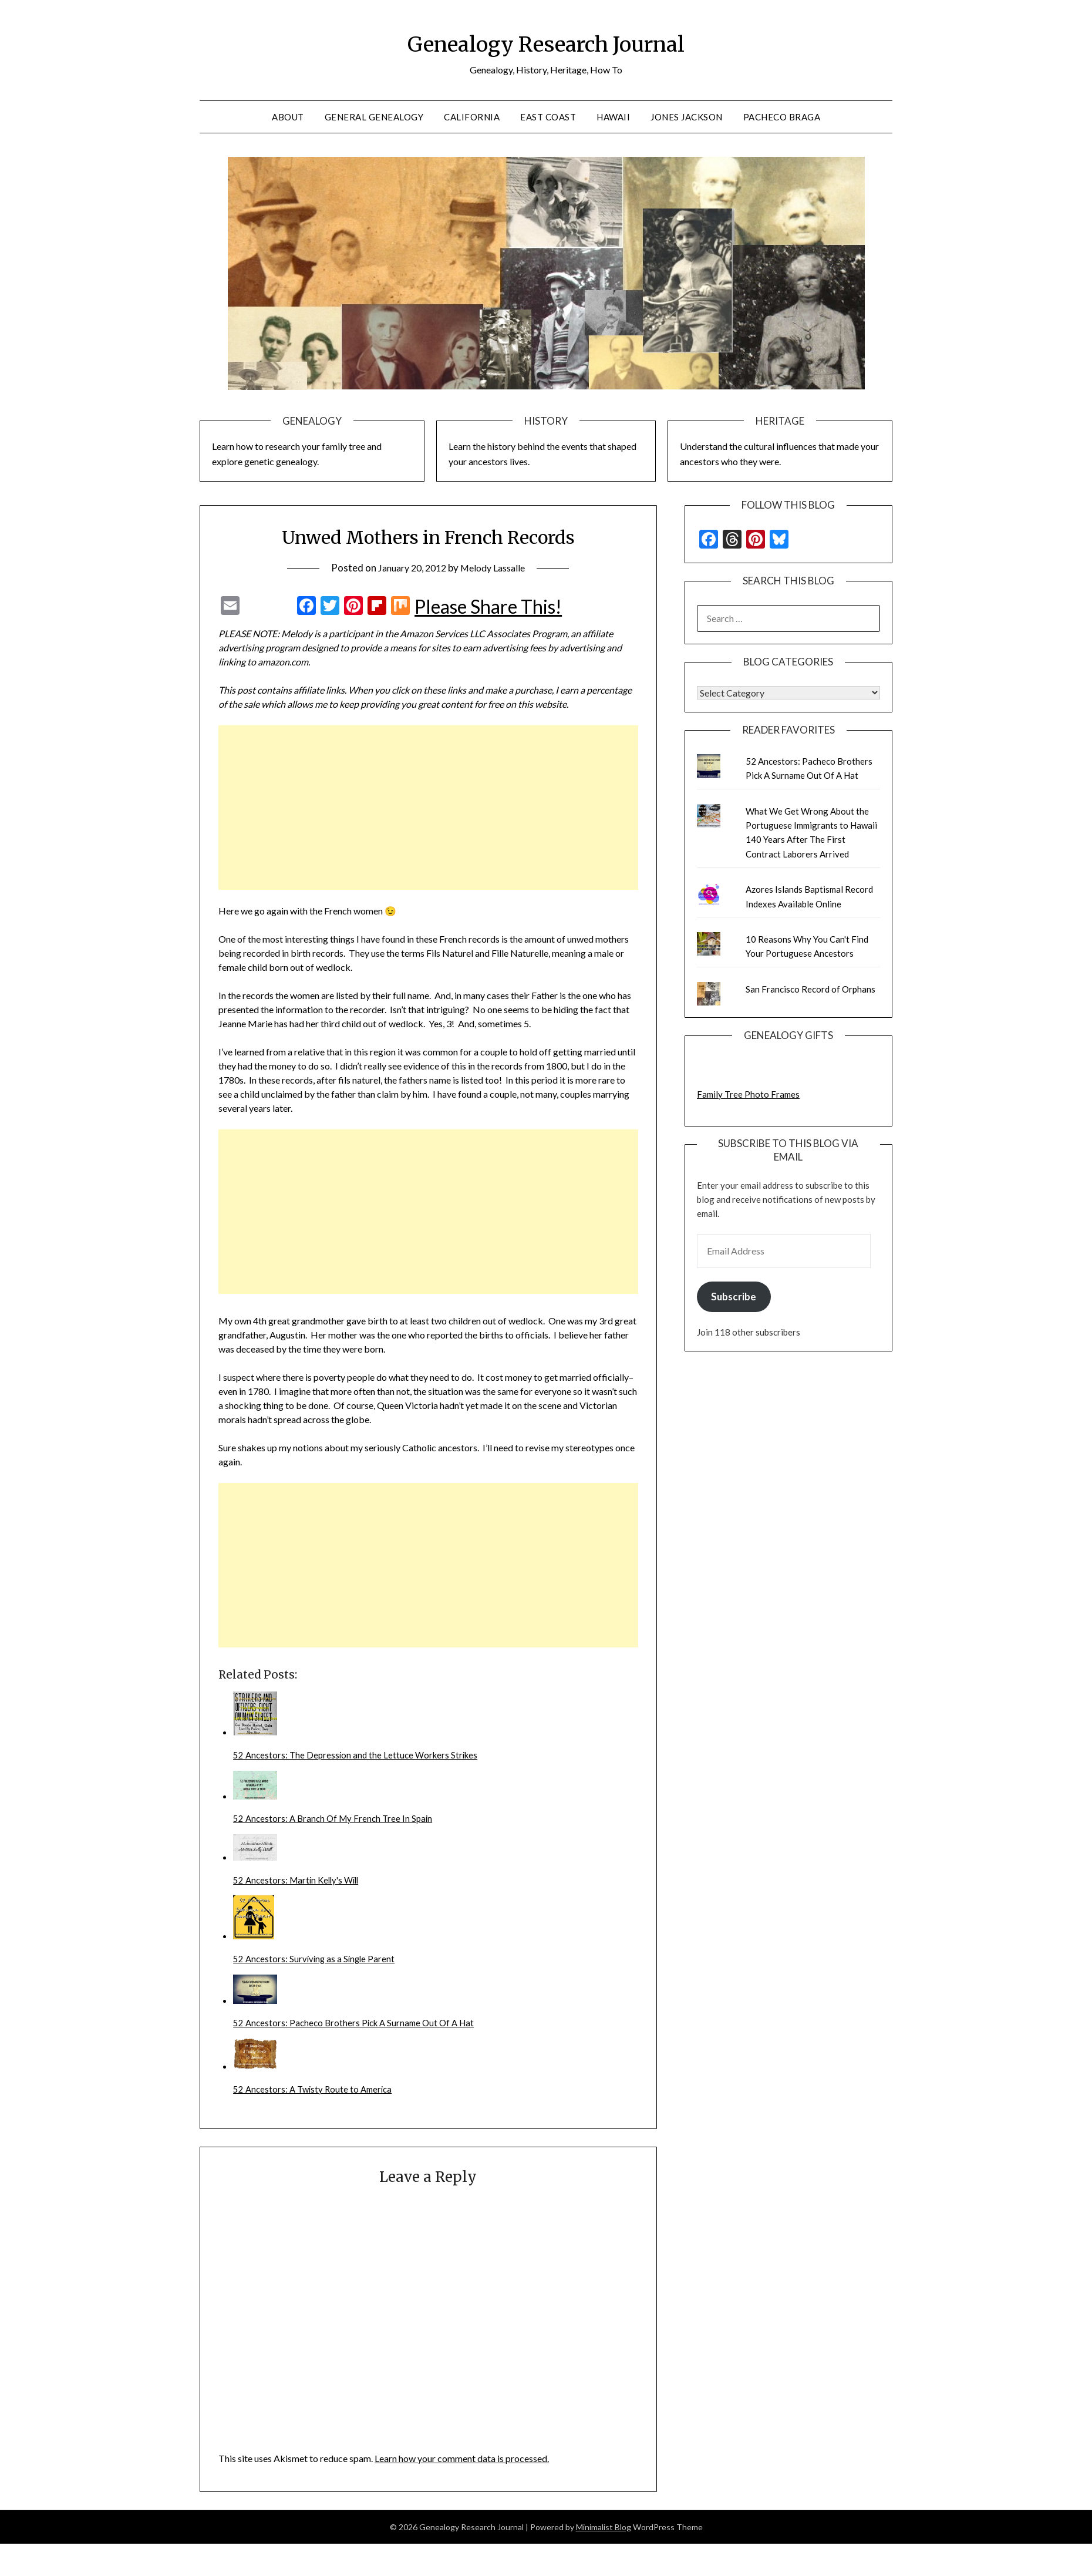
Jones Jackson (687, 117)
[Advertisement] (393, 807)
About (288, 117)
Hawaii (613, 117)
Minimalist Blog (603, 2536)
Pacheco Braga (782, 117)
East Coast (548, 117)
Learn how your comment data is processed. (462, 2467)
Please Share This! (488, 606)
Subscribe (733, 1296)
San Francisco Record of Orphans (810, 989)
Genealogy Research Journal (546, 41)
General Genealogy (374, 117)
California (472, 117)
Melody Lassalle (496, 567)
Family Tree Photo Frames (748, 1094)
